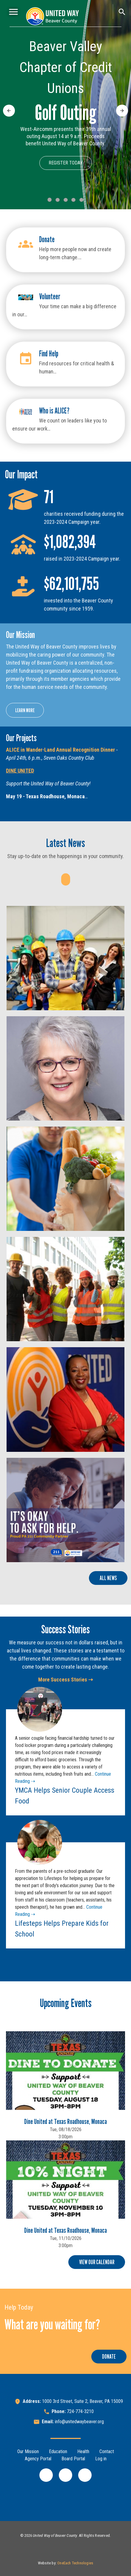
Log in (101, 2458)
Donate (47, 239)
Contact (106, 2451)
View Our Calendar (96, 2262)
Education (58, 2451)
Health (83, 2451)
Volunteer (49, 296)
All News (108, 1578)
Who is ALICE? (54, 410)
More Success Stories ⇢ (65, 1679)
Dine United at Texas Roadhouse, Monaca (65, 2121)
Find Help (48, 353)
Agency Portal (38, 2458)
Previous (9, 108)
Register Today (66, 163)
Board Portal (73, 2458)
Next (121, 108)
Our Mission (28, 2451)
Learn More (25, 710)
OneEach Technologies (75, 2563)
